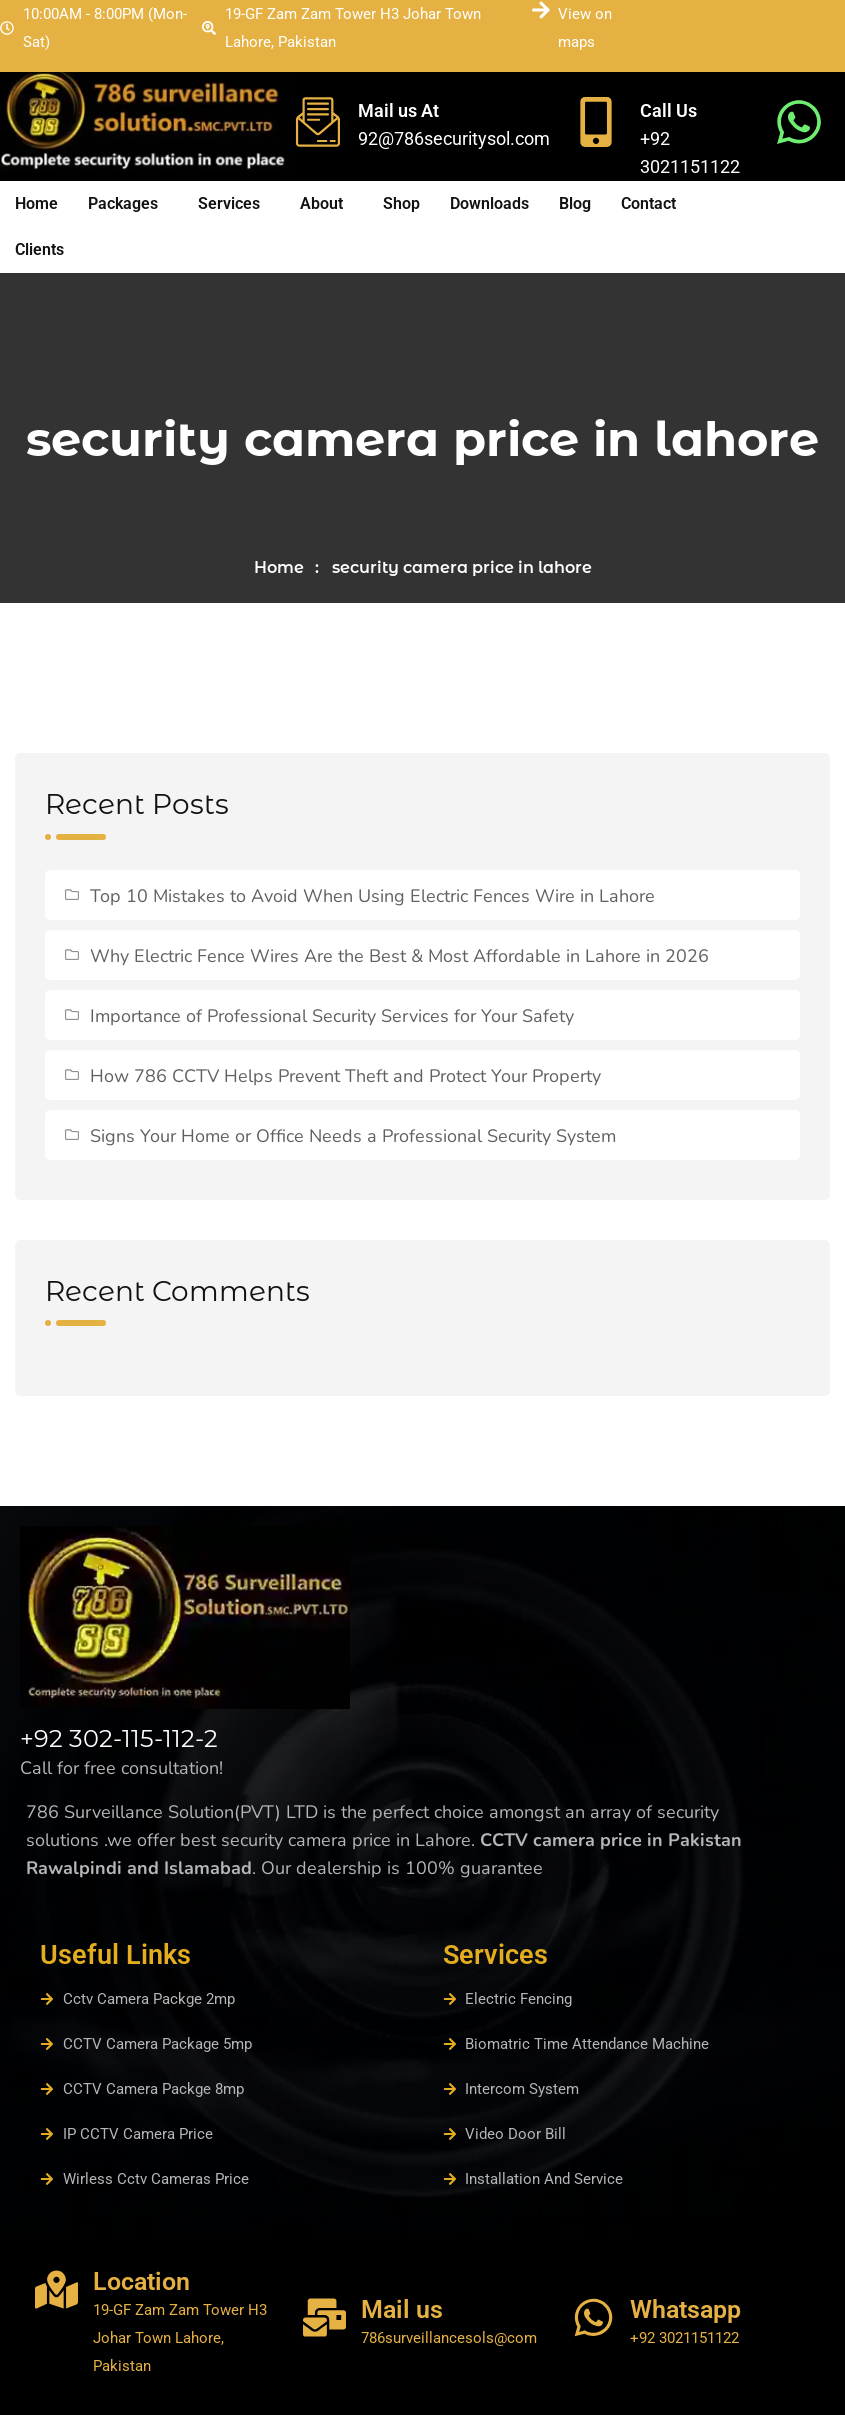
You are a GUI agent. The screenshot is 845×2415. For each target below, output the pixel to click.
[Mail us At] (318, 122)
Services (229, 203)
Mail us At (398, 110)
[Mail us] (324, 2317)
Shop (401, 203)
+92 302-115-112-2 (119, 1738)
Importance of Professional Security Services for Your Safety (332, 1016)
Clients (39, 249)
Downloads (489, 203)
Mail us (402, 2309)
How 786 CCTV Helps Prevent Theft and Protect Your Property (345, 1076)
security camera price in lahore (462, 567)
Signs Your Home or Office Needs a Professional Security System (353, 1136)
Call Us (668, 110)
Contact (648, 203)
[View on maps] (541, 10)
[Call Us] (596, 122)
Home (36, 203)
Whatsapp (685, 2309)
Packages (123, 203)
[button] (128, 204)
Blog (575, 203)
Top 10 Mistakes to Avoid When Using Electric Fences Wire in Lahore (372, 896)
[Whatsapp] (593, 2317)
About (321, 203)
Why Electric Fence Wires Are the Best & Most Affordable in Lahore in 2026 (399, 956)
